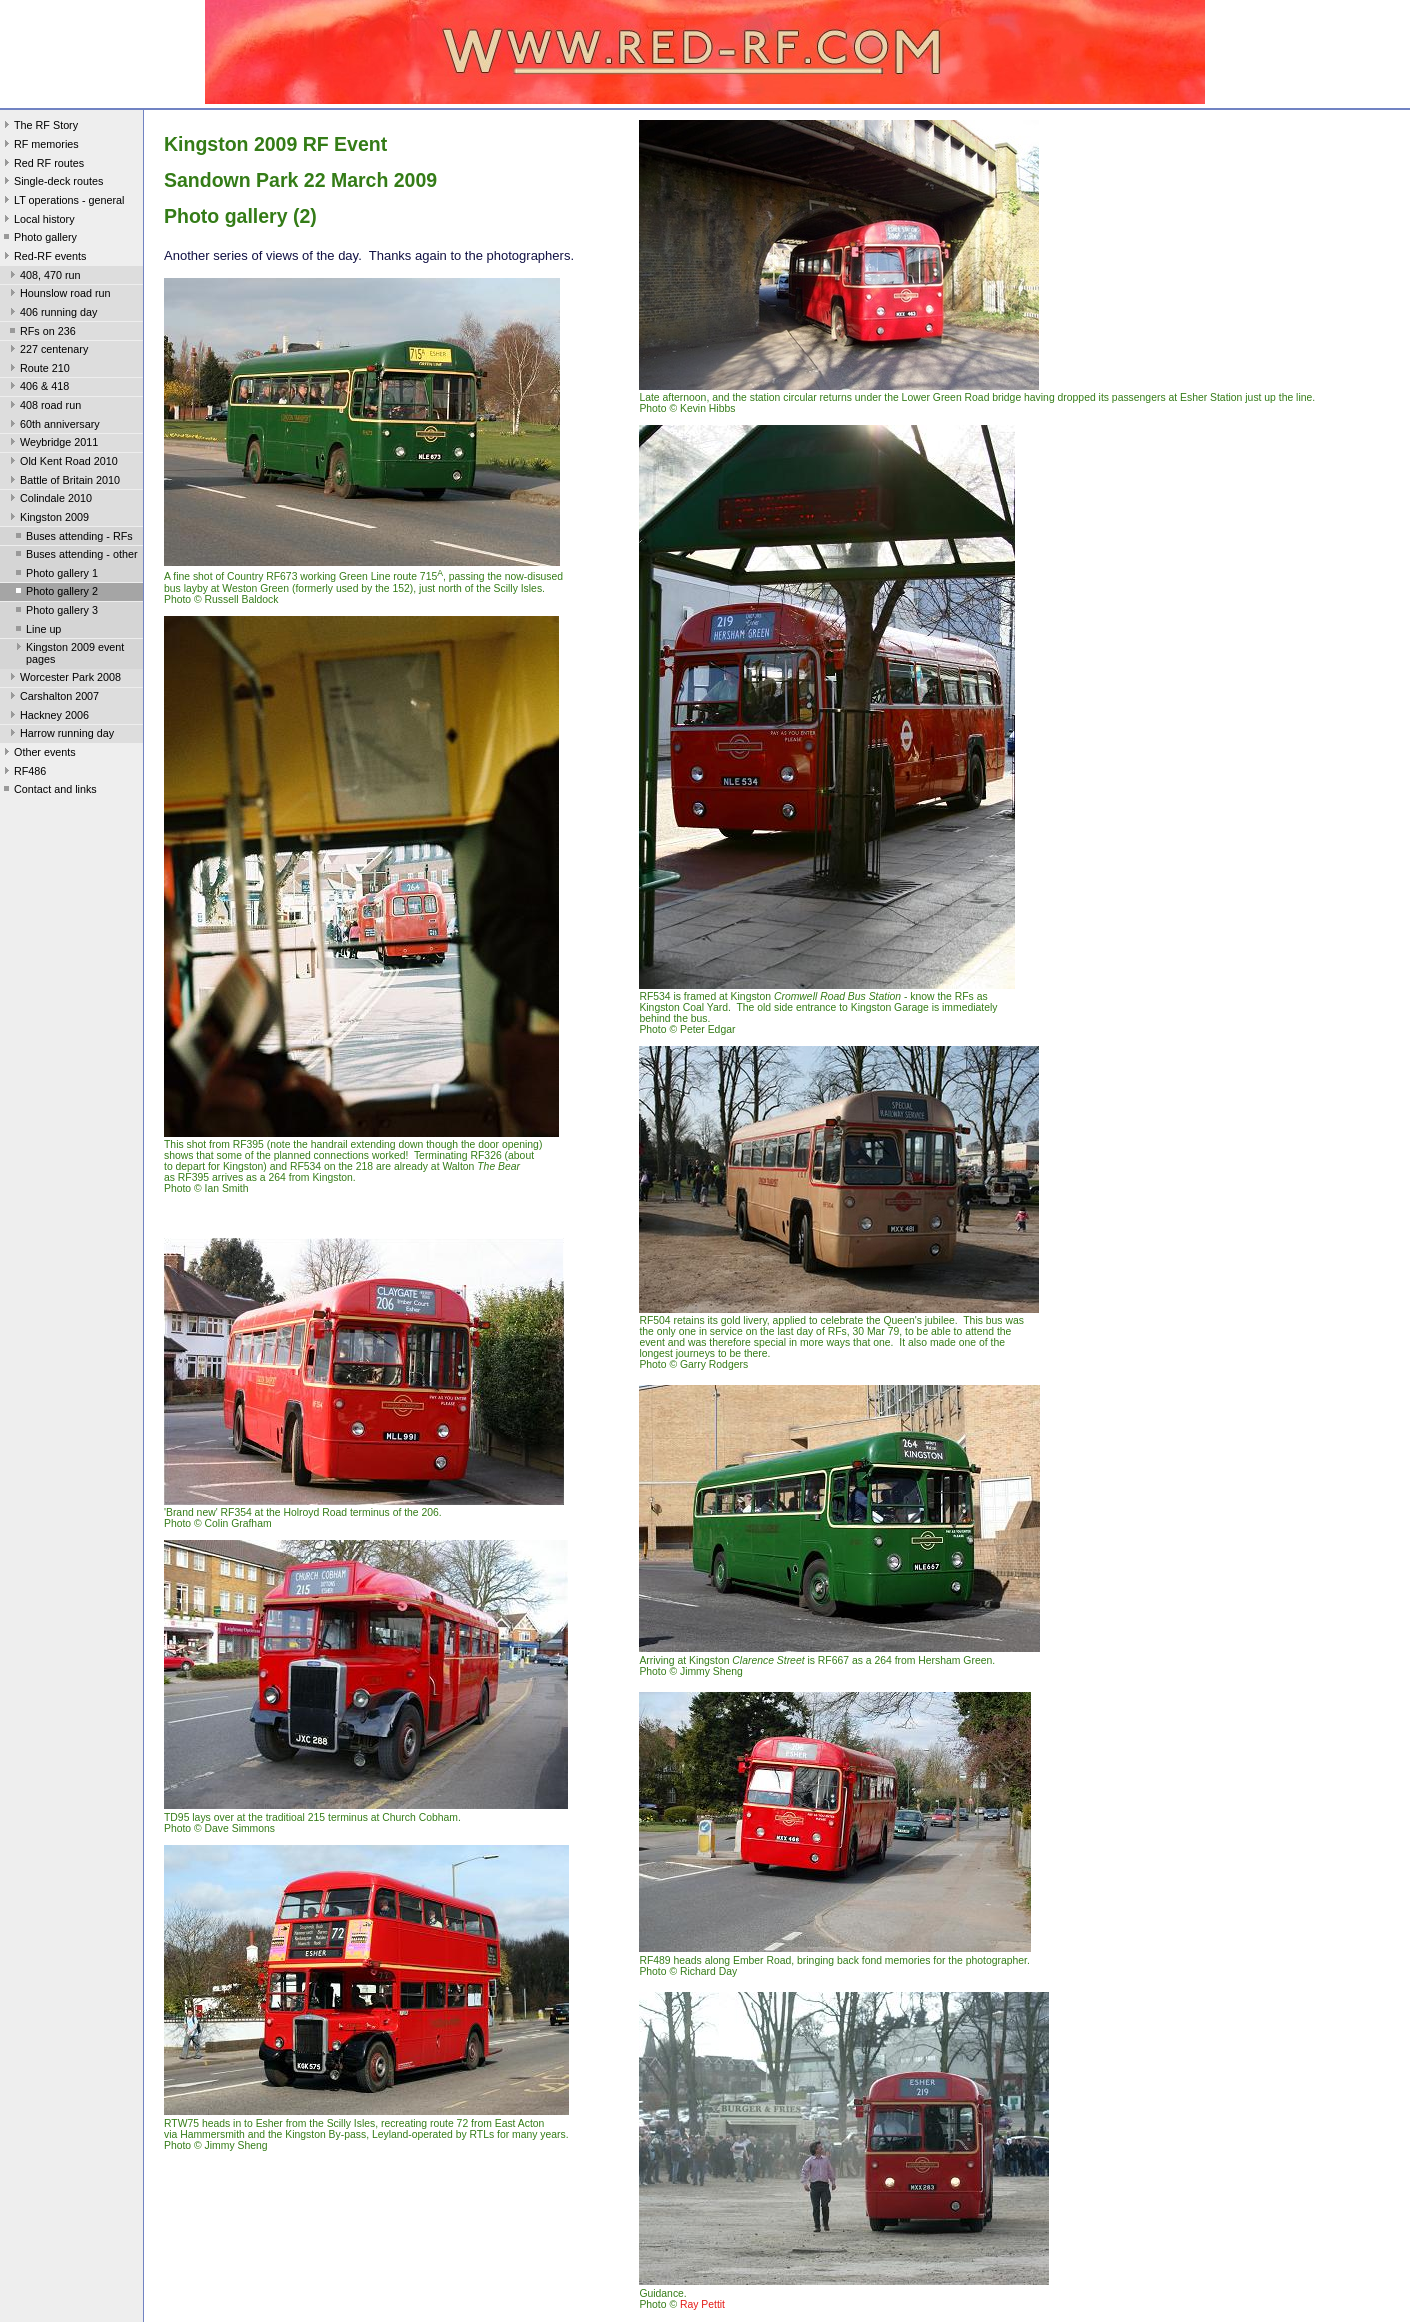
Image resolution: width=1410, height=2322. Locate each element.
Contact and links (48, 791)
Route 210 (38, 370)
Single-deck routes (51, 183)
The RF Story (39, 127)
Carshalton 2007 (52, 698)
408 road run (43, 407)
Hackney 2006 (47, 717)
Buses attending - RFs (72, 538)
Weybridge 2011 (52, 444)
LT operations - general (62, 202)
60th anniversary (53, 426)
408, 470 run (43, 277)
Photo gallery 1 (55, 575)
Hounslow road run (58, 295)
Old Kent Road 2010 (62, 463)
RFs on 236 (41, 333)
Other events (38, 754)
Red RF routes (42, 165)
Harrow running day (60, 735)
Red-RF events (43, 258)
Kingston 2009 (47, 519)
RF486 (23, 773)
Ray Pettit (702, 2304)
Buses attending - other (74, 556)
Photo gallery (38, 239)
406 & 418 (37, 388)
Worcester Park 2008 (63, 679)
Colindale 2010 (49, 500)
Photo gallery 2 (55, 593)
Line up (36, 631)
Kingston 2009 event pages (68, 653)
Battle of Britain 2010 (63, 482)
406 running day (51, 314)
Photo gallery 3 (55, 612)
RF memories (39, 146)
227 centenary (47, 351)
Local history (37, 221)
